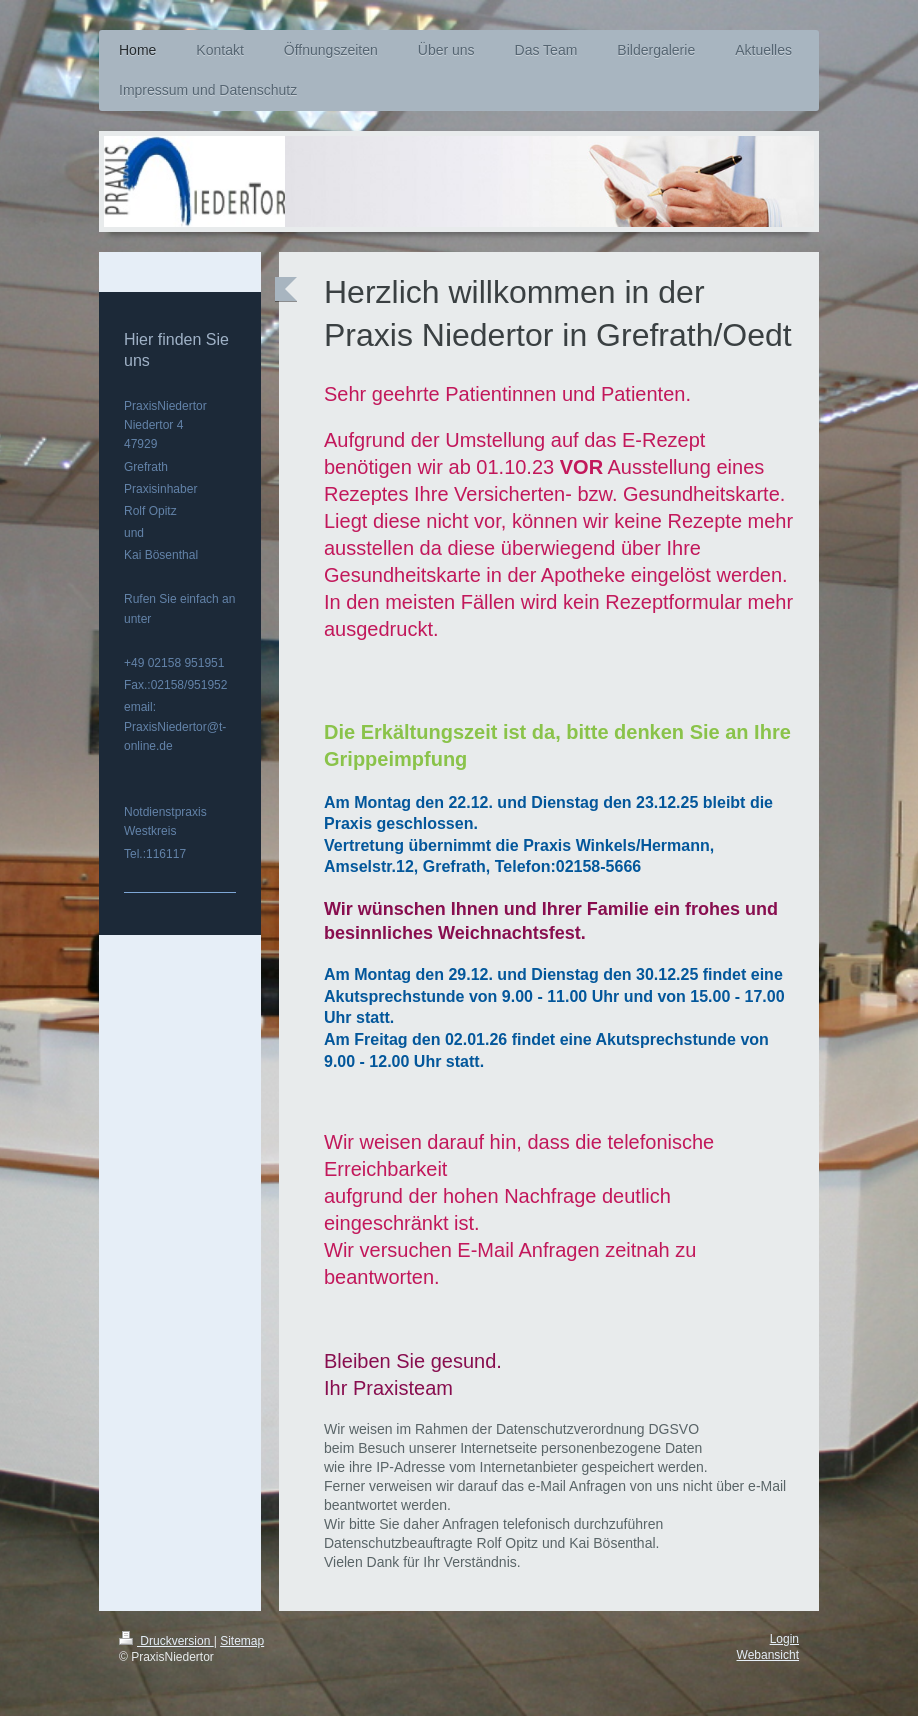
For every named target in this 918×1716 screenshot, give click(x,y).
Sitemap (242, 1641)
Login (784, 1639)
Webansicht (768, 1655)
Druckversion (166, 1641)
